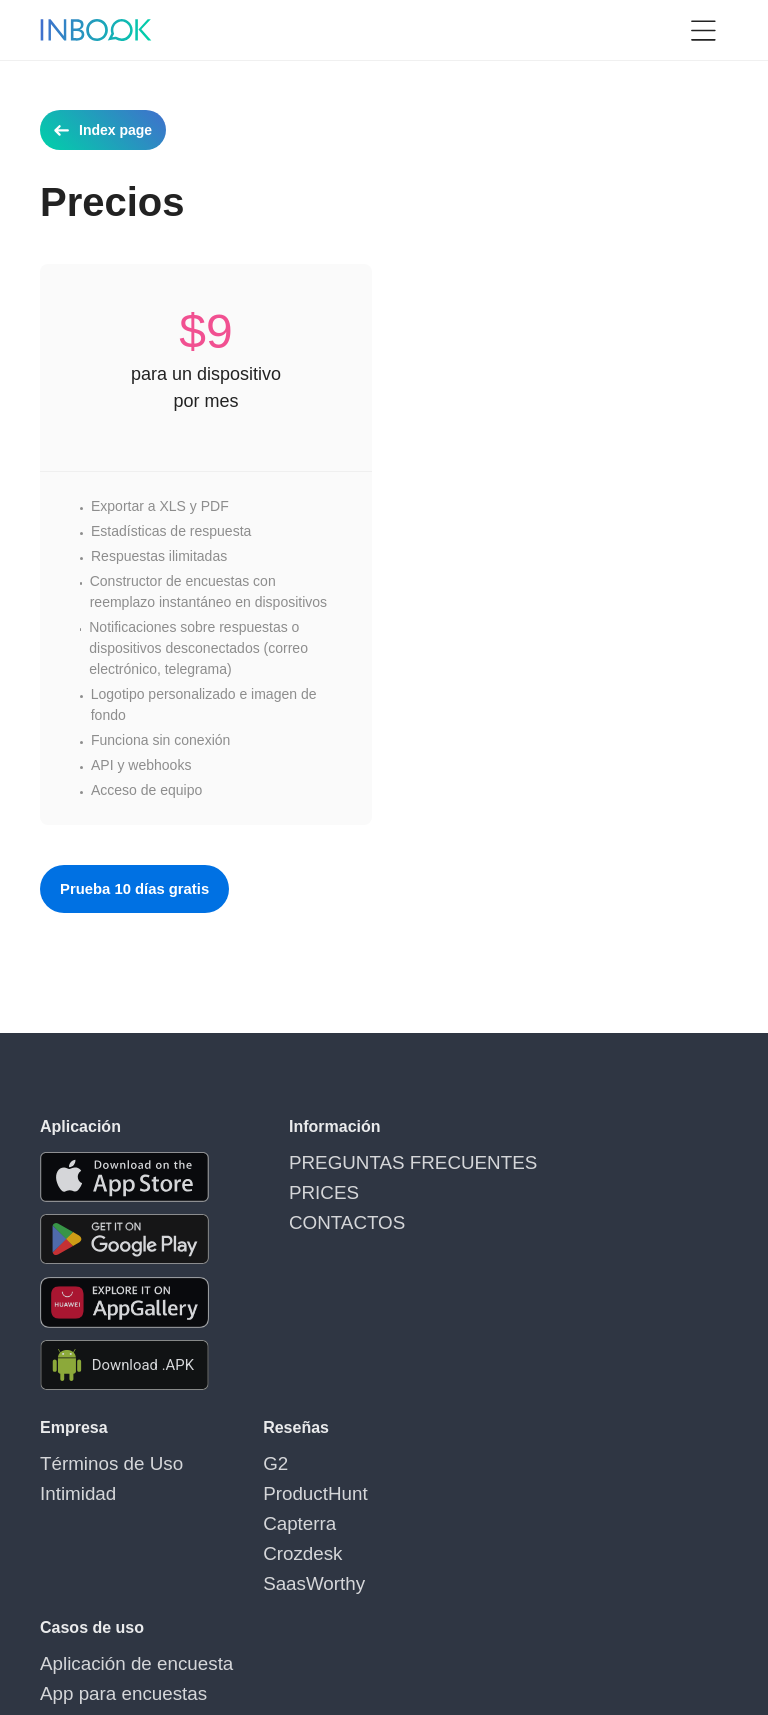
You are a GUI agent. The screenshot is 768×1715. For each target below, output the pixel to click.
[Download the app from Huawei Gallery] (124, 1302)
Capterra (254, 1509)
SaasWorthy (265, 1557)
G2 (236, 1461)
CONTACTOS (332, 1208)
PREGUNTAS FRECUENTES (381, 1160)
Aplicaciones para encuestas (473, 1509)
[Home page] (96, 30)
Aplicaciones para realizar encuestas (498, 1533)
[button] (703, 30)
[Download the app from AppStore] (124, 1177)
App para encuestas (446, 1485)
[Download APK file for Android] (124, 1365)
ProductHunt (266, 1485)
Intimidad (68, 1485)
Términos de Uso (93, 1461)
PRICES (315, 1184)
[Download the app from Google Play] (124, 1239)
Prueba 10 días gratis (140, 888)
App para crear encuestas (464, 1557)
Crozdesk (256, 1533)
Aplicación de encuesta (456, 1461)
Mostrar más (423, 1581)
